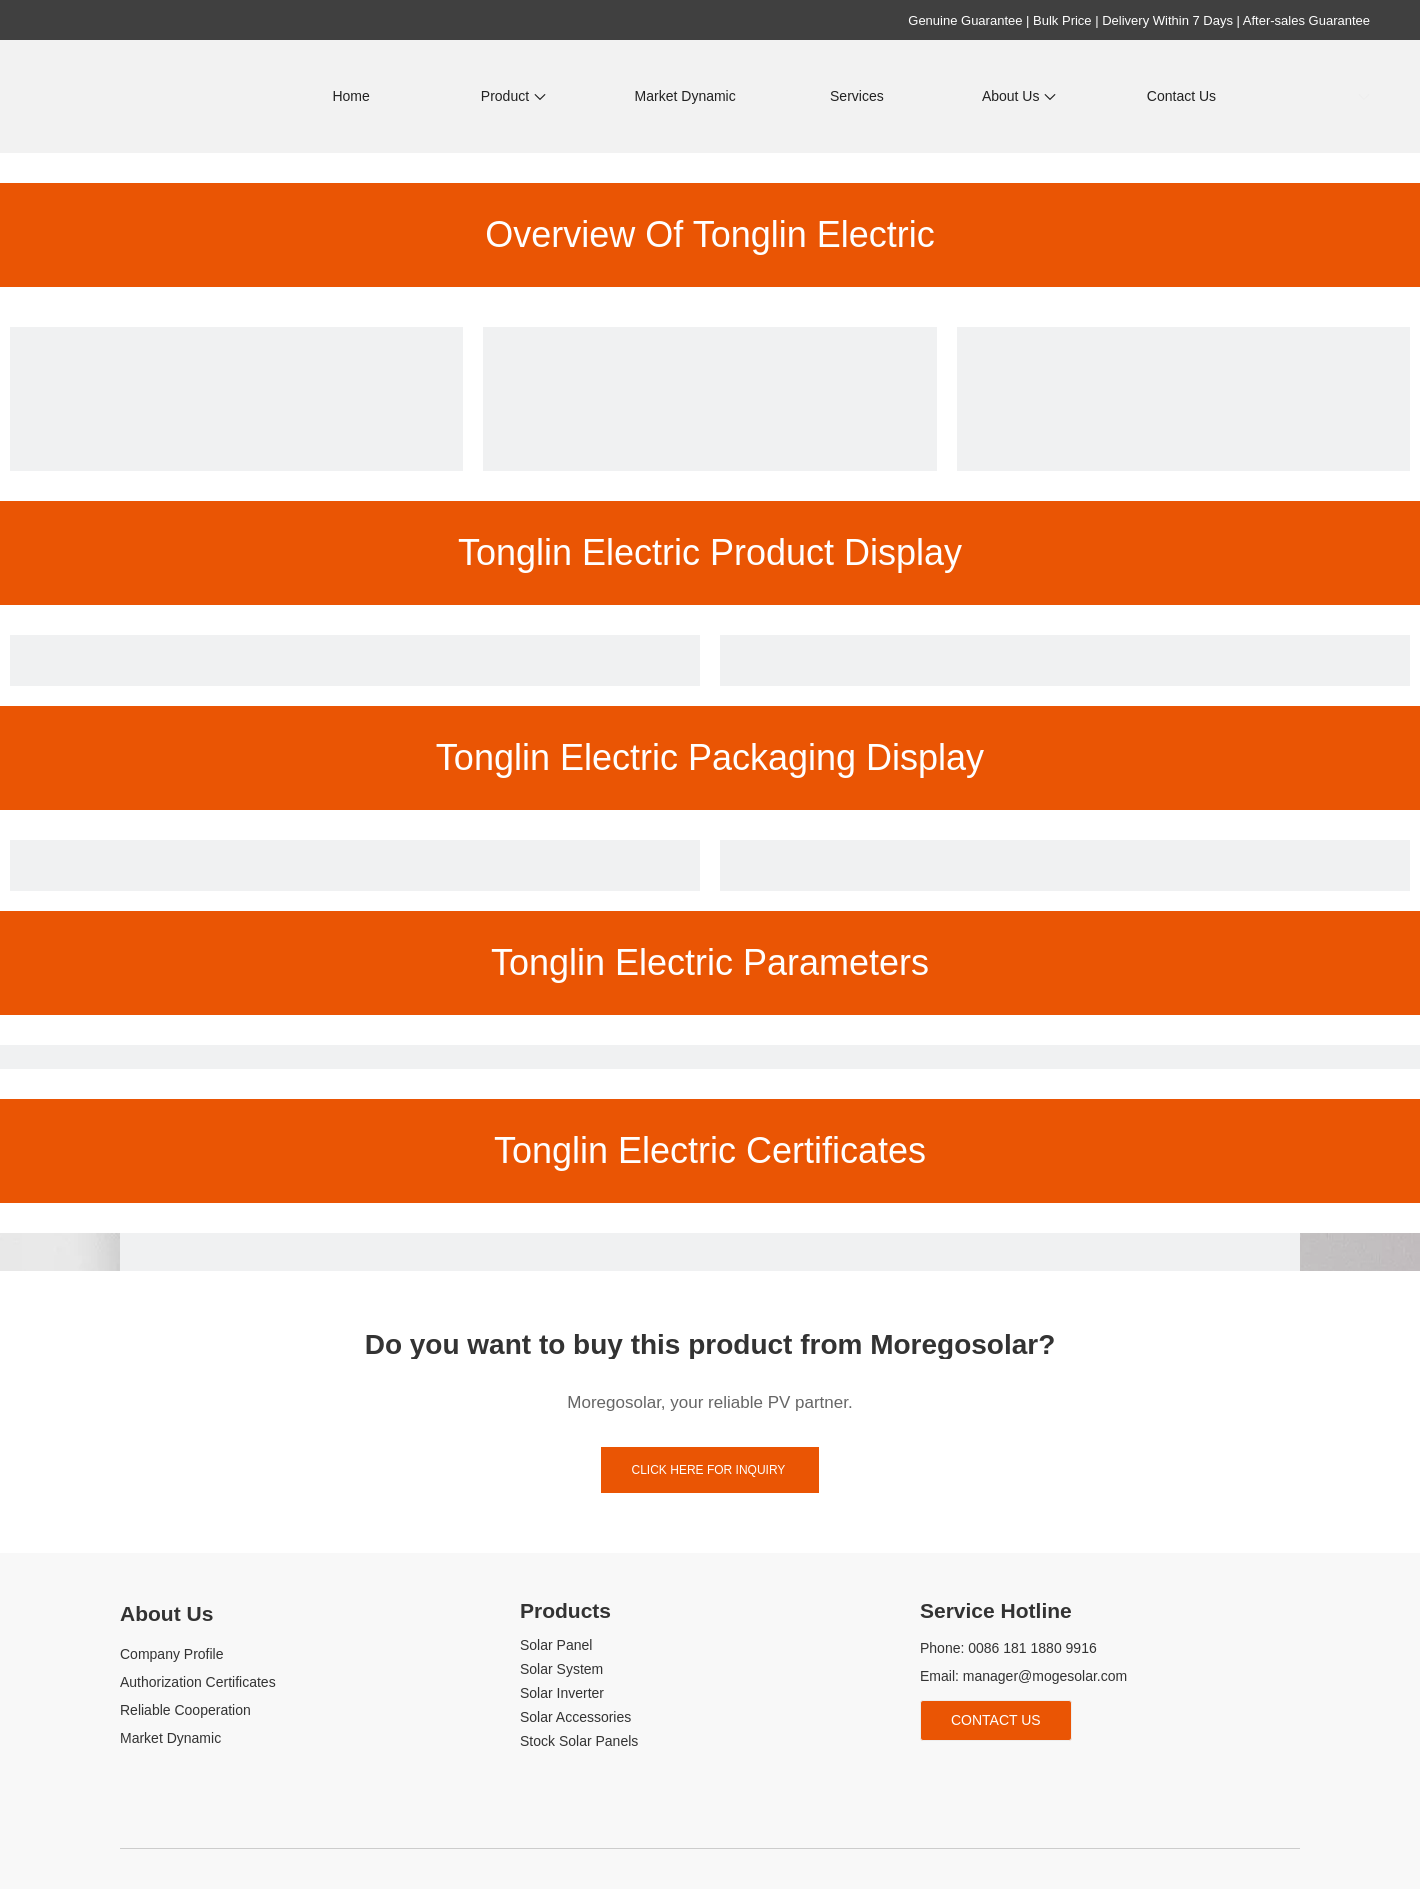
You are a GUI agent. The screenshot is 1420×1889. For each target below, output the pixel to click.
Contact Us (996, 1720)
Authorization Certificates (198, 1682)
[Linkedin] (966, 1773)
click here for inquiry (710, 1470)
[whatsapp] (1066, 1773)
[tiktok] (1033, 1773)
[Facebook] (932, 1773)
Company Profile (172, 1654)
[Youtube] (999, 1773)
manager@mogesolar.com (1045, 1676)
